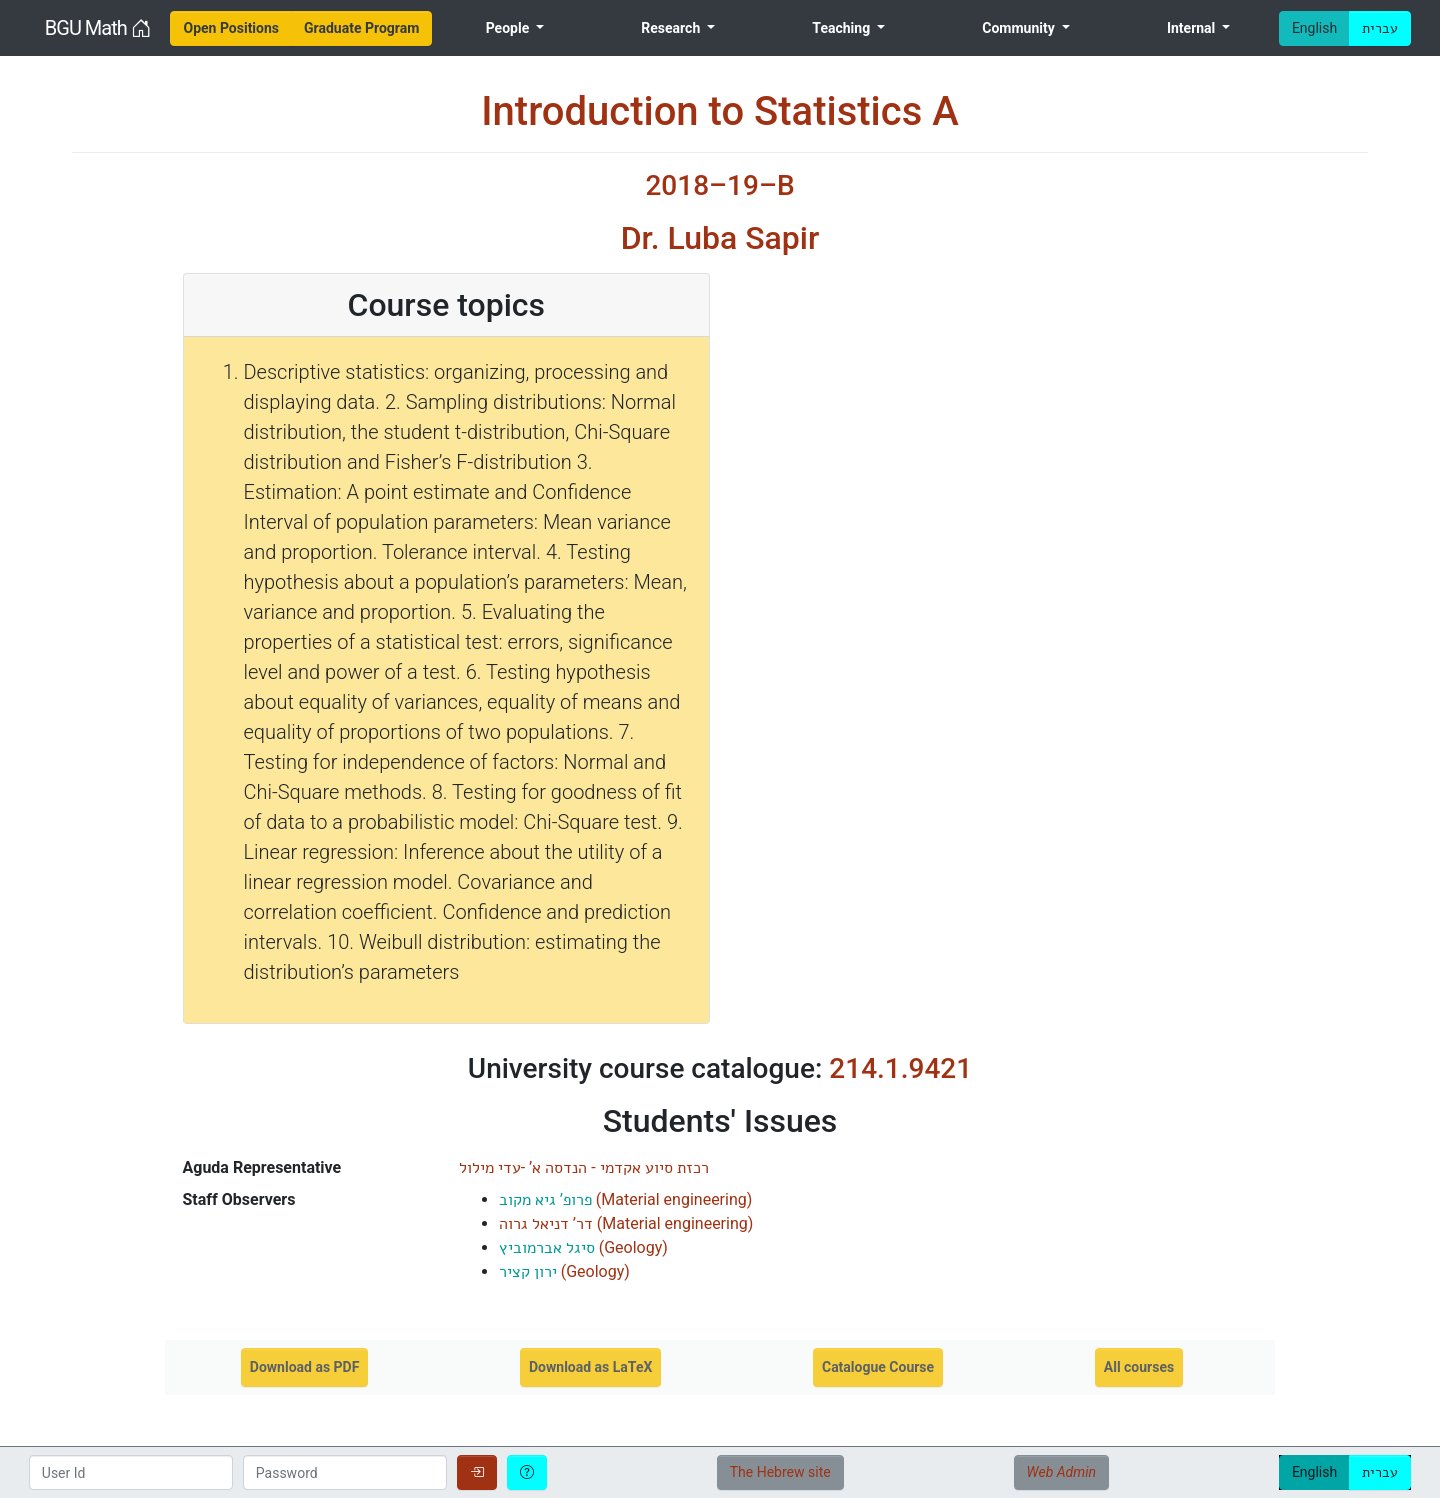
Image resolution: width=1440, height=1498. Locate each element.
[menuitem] (231, 28)
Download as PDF (305, 1367)
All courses (1139, 1367)
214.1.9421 (900, 1068)
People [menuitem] (509, 28)
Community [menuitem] (1020, 28)
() (626, 1199)
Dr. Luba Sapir (720, 238)
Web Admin (1061, 1472)
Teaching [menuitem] (842, 28)
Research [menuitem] (672, 28)
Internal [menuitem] (1193, 28)
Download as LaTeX (590, 1367)
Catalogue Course (878, 1367)
